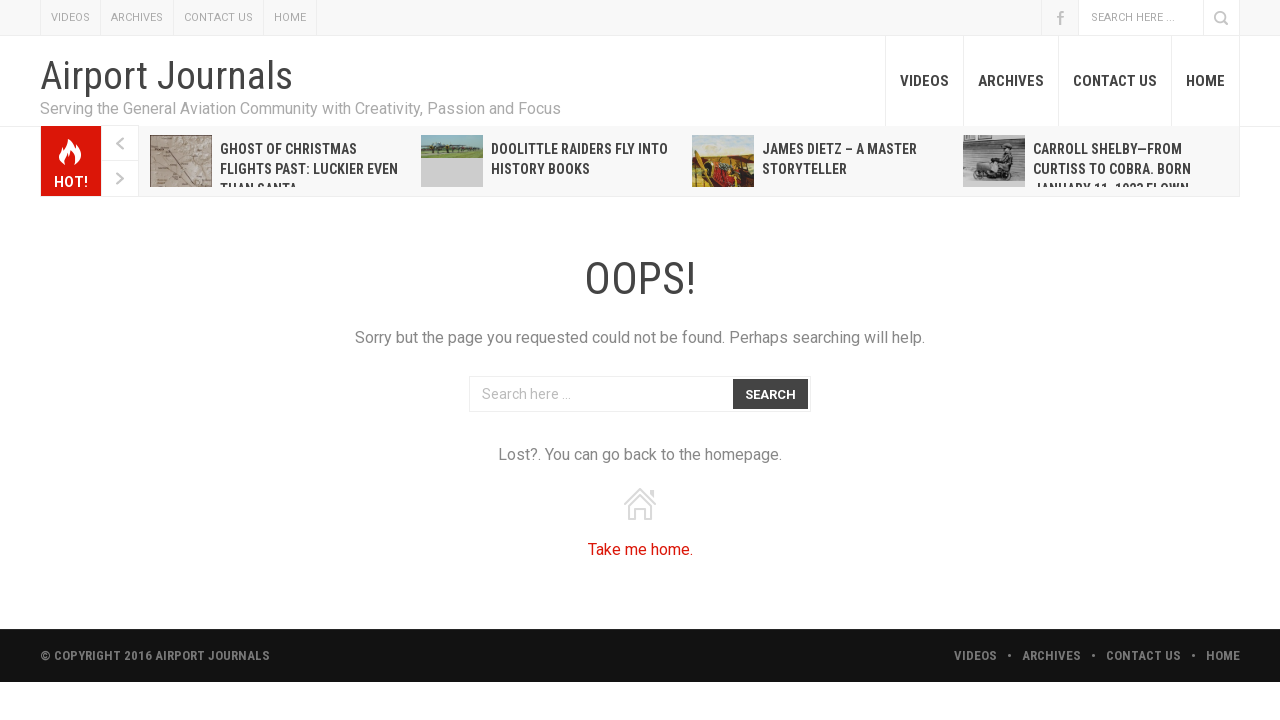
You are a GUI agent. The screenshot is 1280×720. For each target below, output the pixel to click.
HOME (290, 17)
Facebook (1060, 17)
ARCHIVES (137, 17)
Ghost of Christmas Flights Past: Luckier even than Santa (309, 169)
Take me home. (640, 549)
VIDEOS (70, 17)
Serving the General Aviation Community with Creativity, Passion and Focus (300, 108)
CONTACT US (218, 17)
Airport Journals (166, 76)
